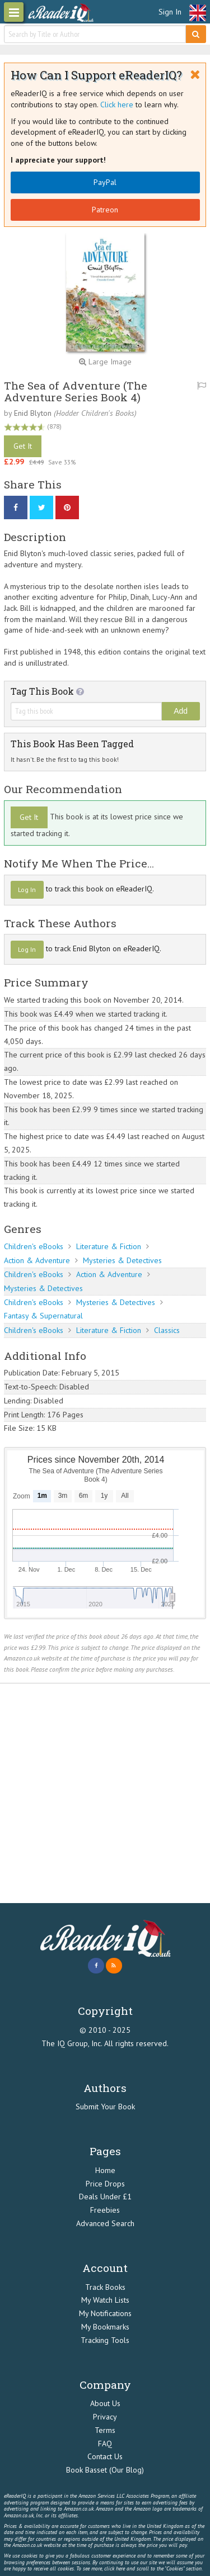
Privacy (105, 2417)
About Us (105, 2403)
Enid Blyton (33, 413)
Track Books (105, 2287)
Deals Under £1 (105, 2196)
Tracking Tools (105, 2340)
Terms (105, 2430)
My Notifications (105, 2313)
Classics (167, 1330)
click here (114, 2568)
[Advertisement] (105, 1793)
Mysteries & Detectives (122, 1260)
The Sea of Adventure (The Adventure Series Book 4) (75, 391)
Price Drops (105, 2184)
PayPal (105, 182)
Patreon (105, 210)
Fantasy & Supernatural (43, 1316)
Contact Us (105, 2456)
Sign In (169, 12)
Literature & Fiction (108, 1246)
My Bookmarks (105, 2327)
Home (105, 2170)
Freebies (105, 2210)
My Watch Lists (105, 2300)
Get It (22, 446)
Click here (116, 104)
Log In (27, 889)
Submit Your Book (105, 2106)
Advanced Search (105, 2223)
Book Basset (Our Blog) (105, 2470)
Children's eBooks (33, 1246)
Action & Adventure (37, 1260)
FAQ (105, 2444)
